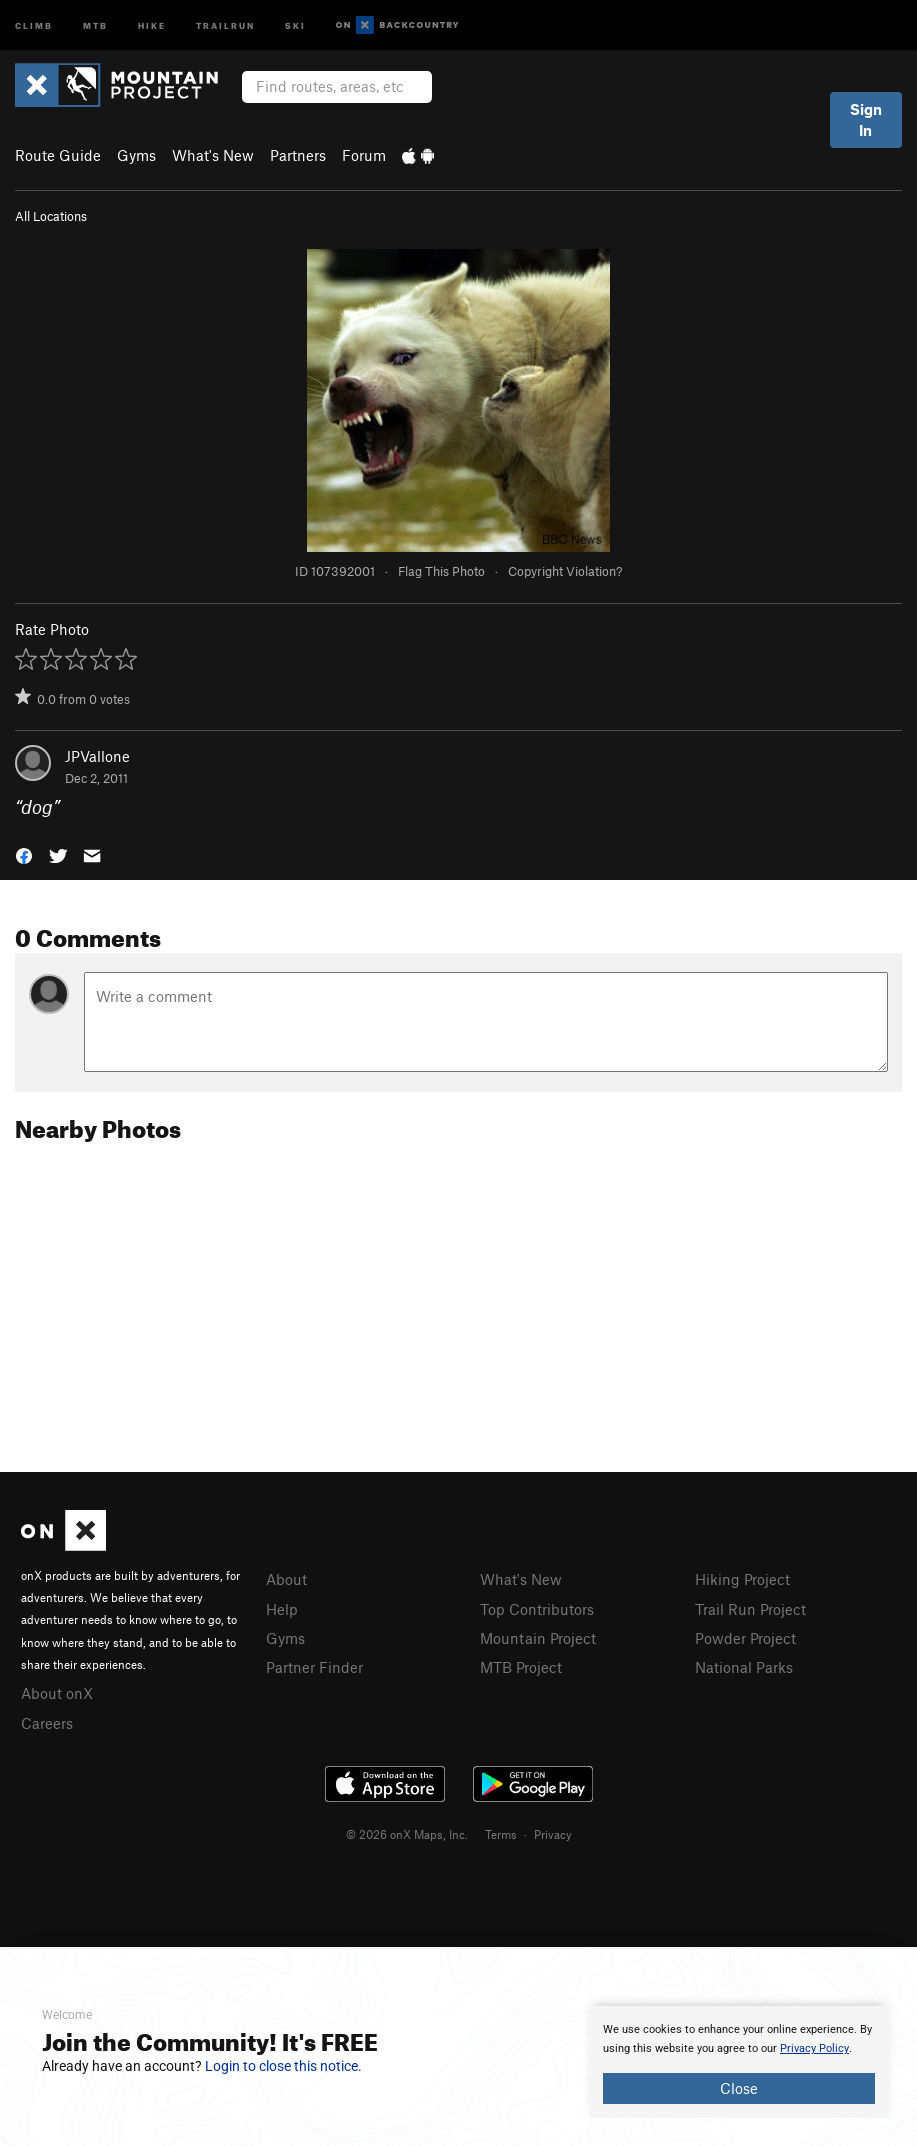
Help (282, 1609)
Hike (152, 24)
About (286, 1579)
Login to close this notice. (283, 2066)
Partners (298, 155)
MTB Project (521, 1667)
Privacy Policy (814, 2048)
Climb (34, 24)
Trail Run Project (750, 1609)
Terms (501, 1834)
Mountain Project (538, 1638)
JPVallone (97, 756)
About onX (57, 1693)
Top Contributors (537, 1609)
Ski (295, 24)
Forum (364, 155)
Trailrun (225, 24)
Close (739, 2088)
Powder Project (745, 1638)
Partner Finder (314, 1667)
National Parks (744, 1667)
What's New (213, 155)
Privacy (553, 1834)
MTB (95, 24)
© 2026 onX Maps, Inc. (407, 1834)
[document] (739, 2062)
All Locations (51, 216)
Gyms (136, 155)
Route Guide (58, 155)
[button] (24, 854)
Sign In (866, 119)
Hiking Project (742, 1579)
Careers (47, 1723)
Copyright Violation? (565, 571)
